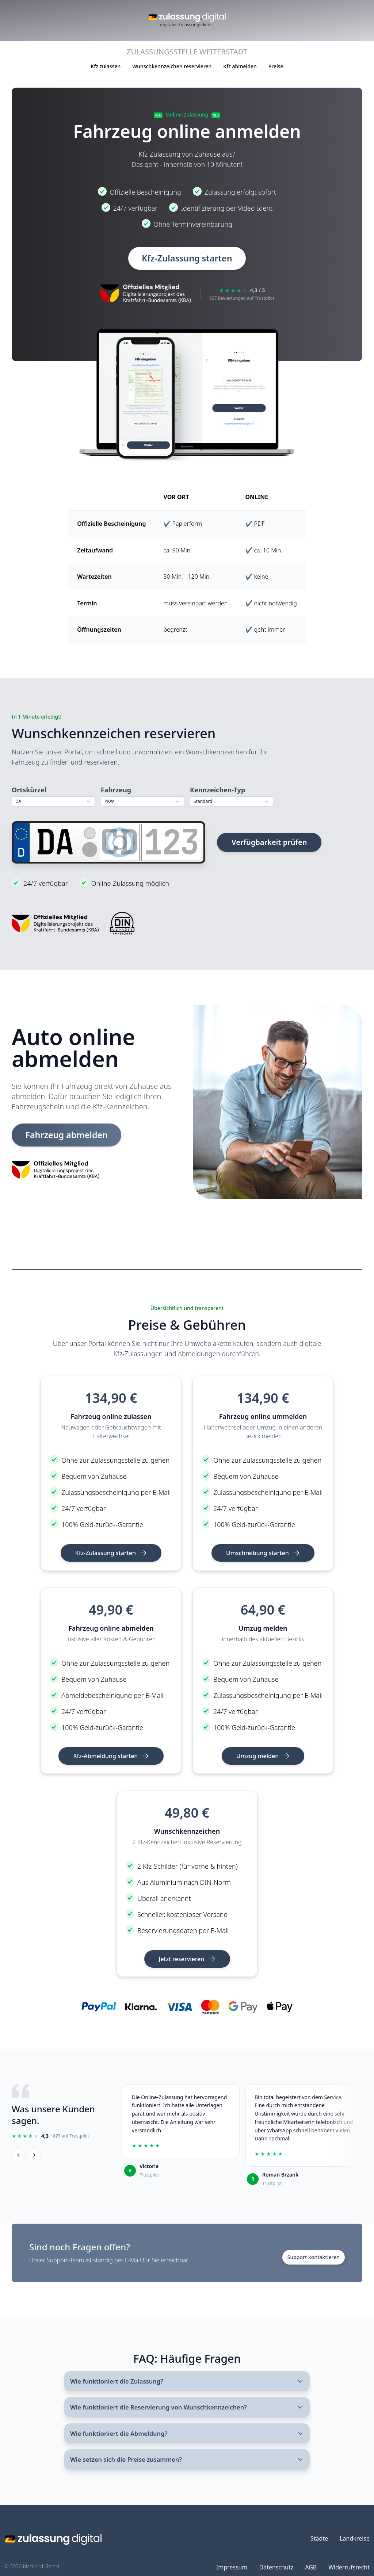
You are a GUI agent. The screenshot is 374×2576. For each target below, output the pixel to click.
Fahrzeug (116, 790)
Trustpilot (149, 2175)
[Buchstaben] (120, 842)
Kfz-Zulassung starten (187, 258)
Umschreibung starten (263, 1553)
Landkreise (355, 2545)
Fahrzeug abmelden (68, 1135)
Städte (319, 2545)
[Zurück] (18, 2155)
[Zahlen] (171, 842)
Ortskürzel (29, 790)
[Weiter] (34, 2155)
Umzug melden (263, 1756)
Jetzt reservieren (187, 1959)
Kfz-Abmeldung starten (111, 1756)
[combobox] (53, 802)
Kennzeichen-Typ (217, 790)
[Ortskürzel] (55, 842)
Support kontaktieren (313, 2257)
